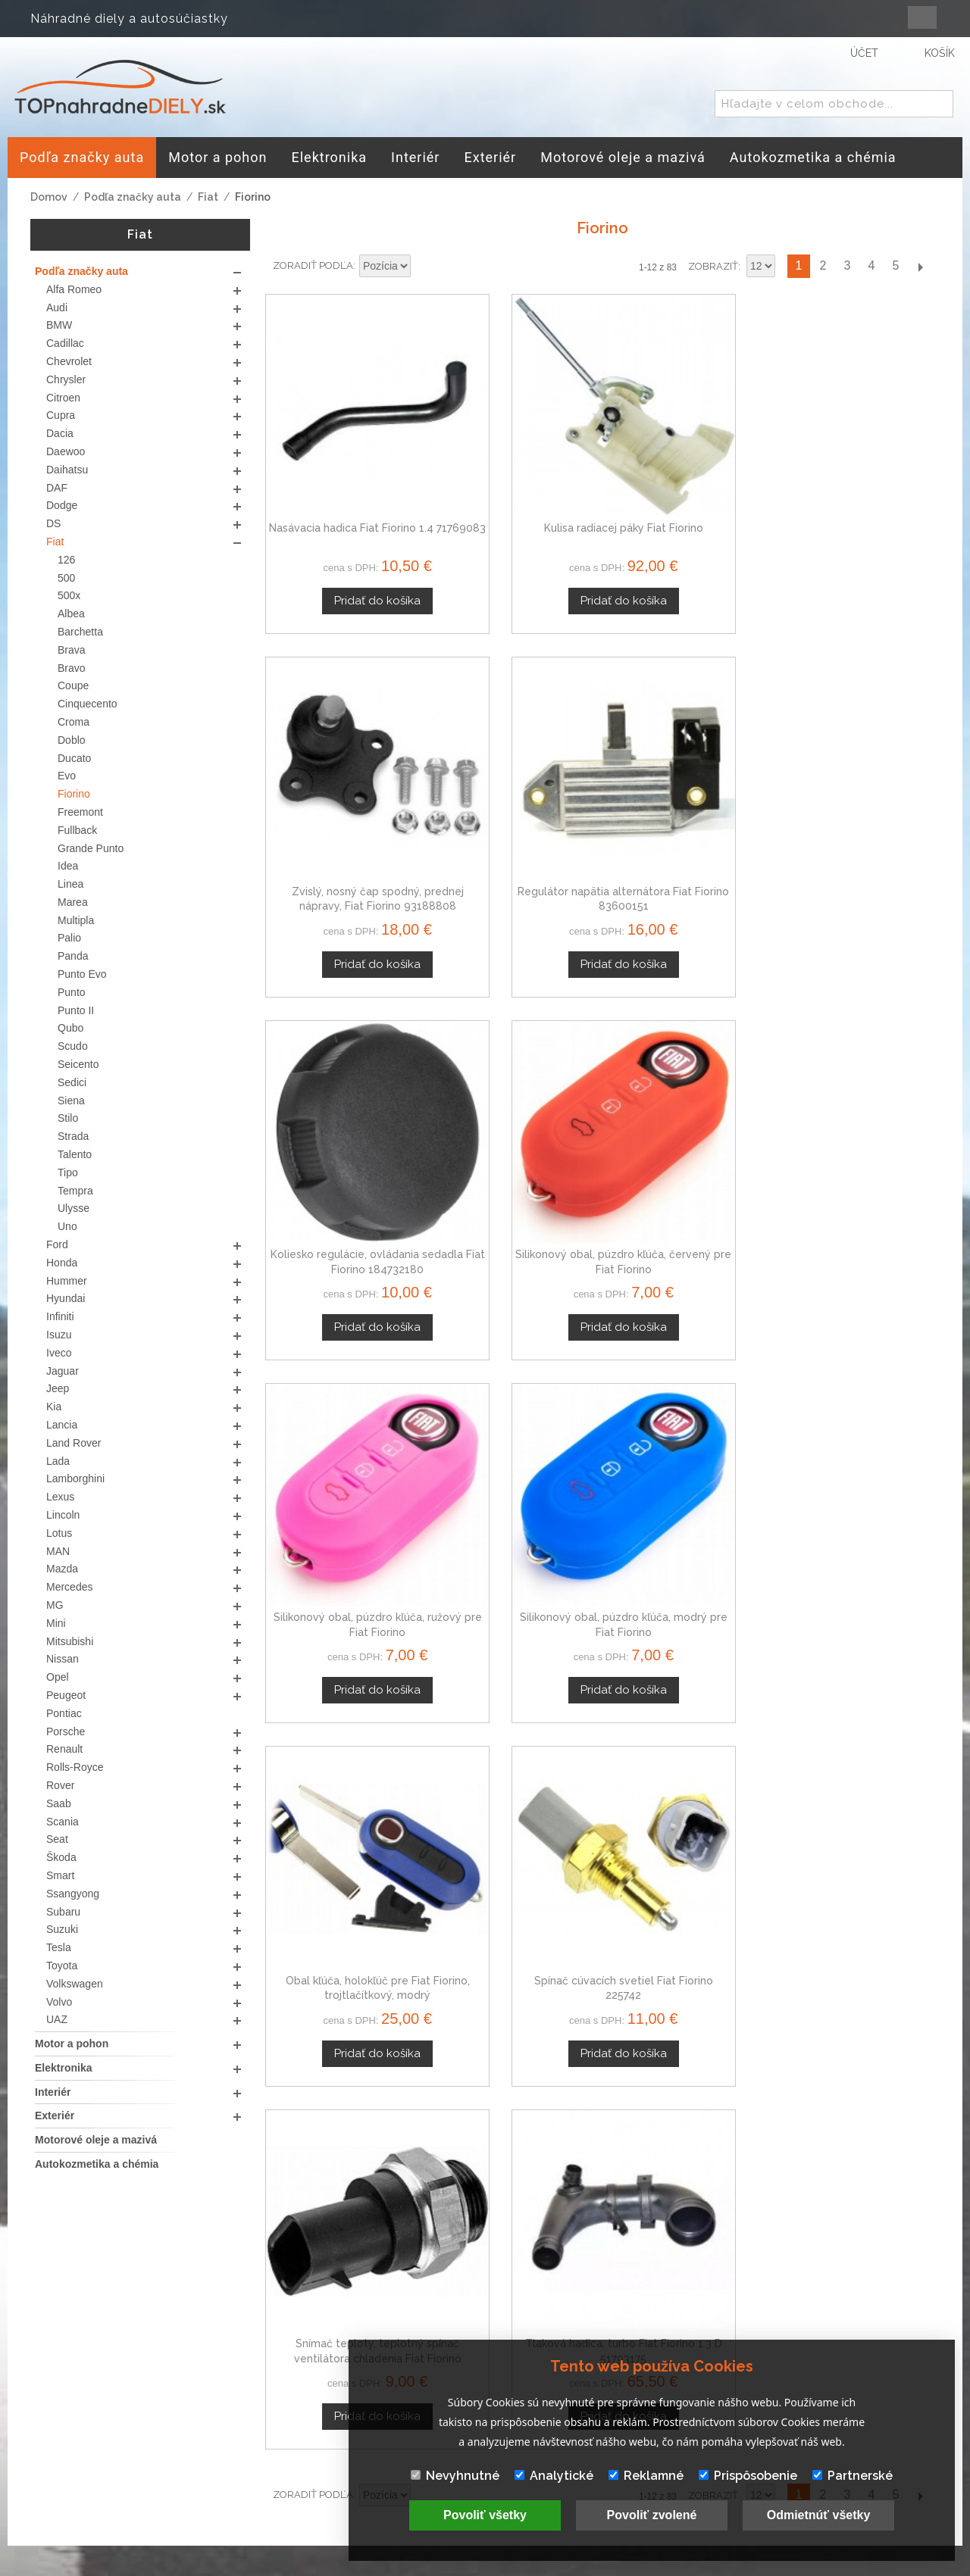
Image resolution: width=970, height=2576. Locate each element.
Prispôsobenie (748, 2475)
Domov (48, 197)
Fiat (208, 197)
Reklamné (646, 2475)
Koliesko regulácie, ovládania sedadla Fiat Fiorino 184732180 (344, 771)
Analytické (554, 2475)
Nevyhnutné (455, 2475)
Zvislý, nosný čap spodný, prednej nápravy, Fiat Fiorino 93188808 (689, 476)
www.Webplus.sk (526, 2565)
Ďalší (920, 266)
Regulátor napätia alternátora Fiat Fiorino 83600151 (861, 476)
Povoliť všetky (485, 2515)
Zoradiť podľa (313, 265)
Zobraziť (713, 266)
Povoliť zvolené (652, 2515)
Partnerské (852, 2475)
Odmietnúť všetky (819, 2515)
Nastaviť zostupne (424, 266)
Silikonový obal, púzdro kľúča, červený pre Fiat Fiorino (516, 771)
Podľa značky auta (132, 197)
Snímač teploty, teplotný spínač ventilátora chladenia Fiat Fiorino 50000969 (689, 1067)
